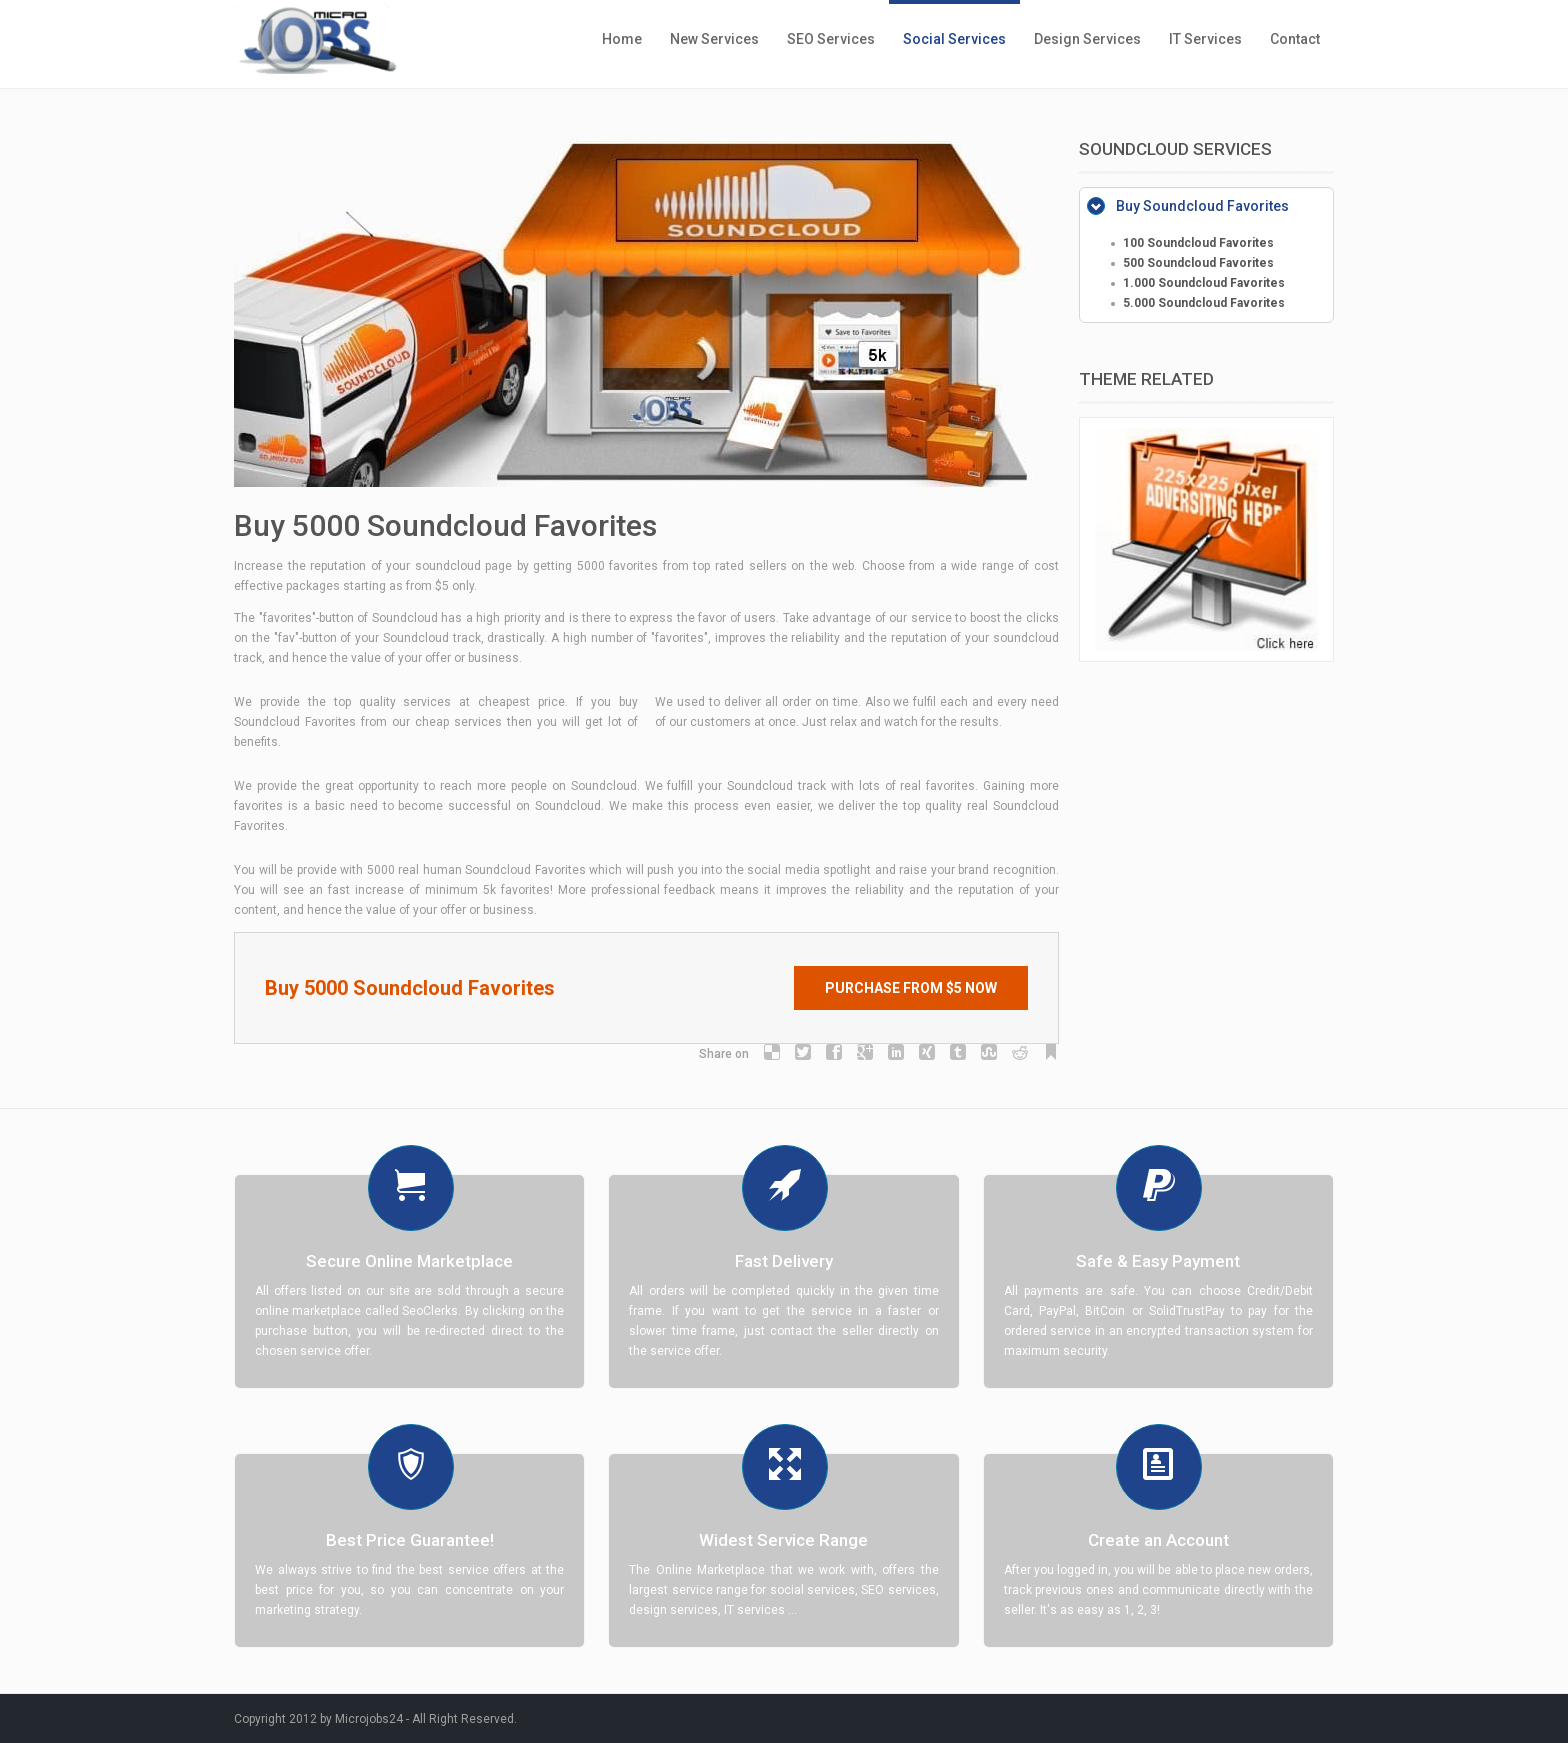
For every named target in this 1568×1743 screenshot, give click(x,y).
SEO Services (831, 39)
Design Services (1087, 39)
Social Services (954, 39)
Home (622, 39)
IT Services (1205, 39)
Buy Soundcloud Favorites (1202, 206)
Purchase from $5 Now (911, 988)
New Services (714, 39)
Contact (1295, 39)
